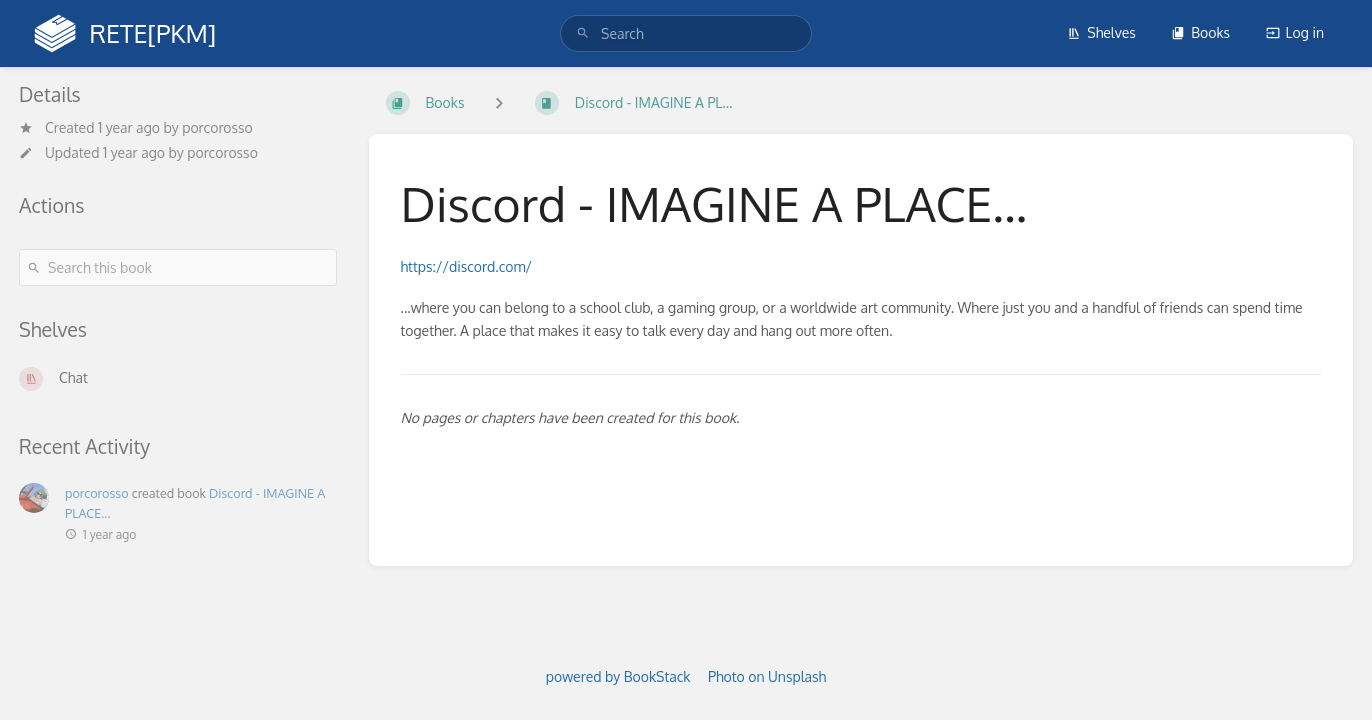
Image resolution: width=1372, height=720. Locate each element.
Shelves (1101, 32)
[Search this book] (178, 267)
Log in (1295, 32)
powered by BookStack (618, 676)
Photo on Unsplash (767, 676)
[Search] (583, 33)
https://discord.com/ (467, 266)
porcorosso (217, 127)
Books (1200, 32)
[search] (686, 33)
